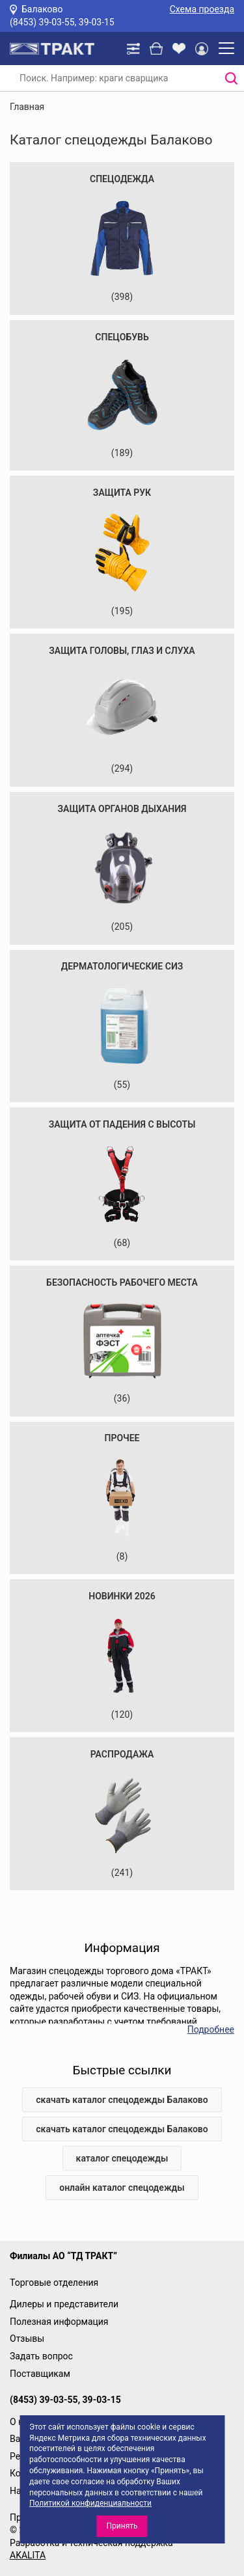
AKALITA (28, 2555)
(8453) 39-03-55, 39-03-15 (62, 22)
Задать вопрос (41, 2356)
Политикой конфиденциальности (90, 2503)
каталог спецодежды (122, 2158)
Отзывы (27, 2338)
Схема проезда (202, 9)
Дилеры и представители (64, 2304)
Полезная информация (59, 2321)
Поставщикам (40, 2373)
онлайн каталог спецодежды (122, 2187)
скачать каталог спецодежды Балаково (122, 2100)
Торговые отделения (54, 2282)
